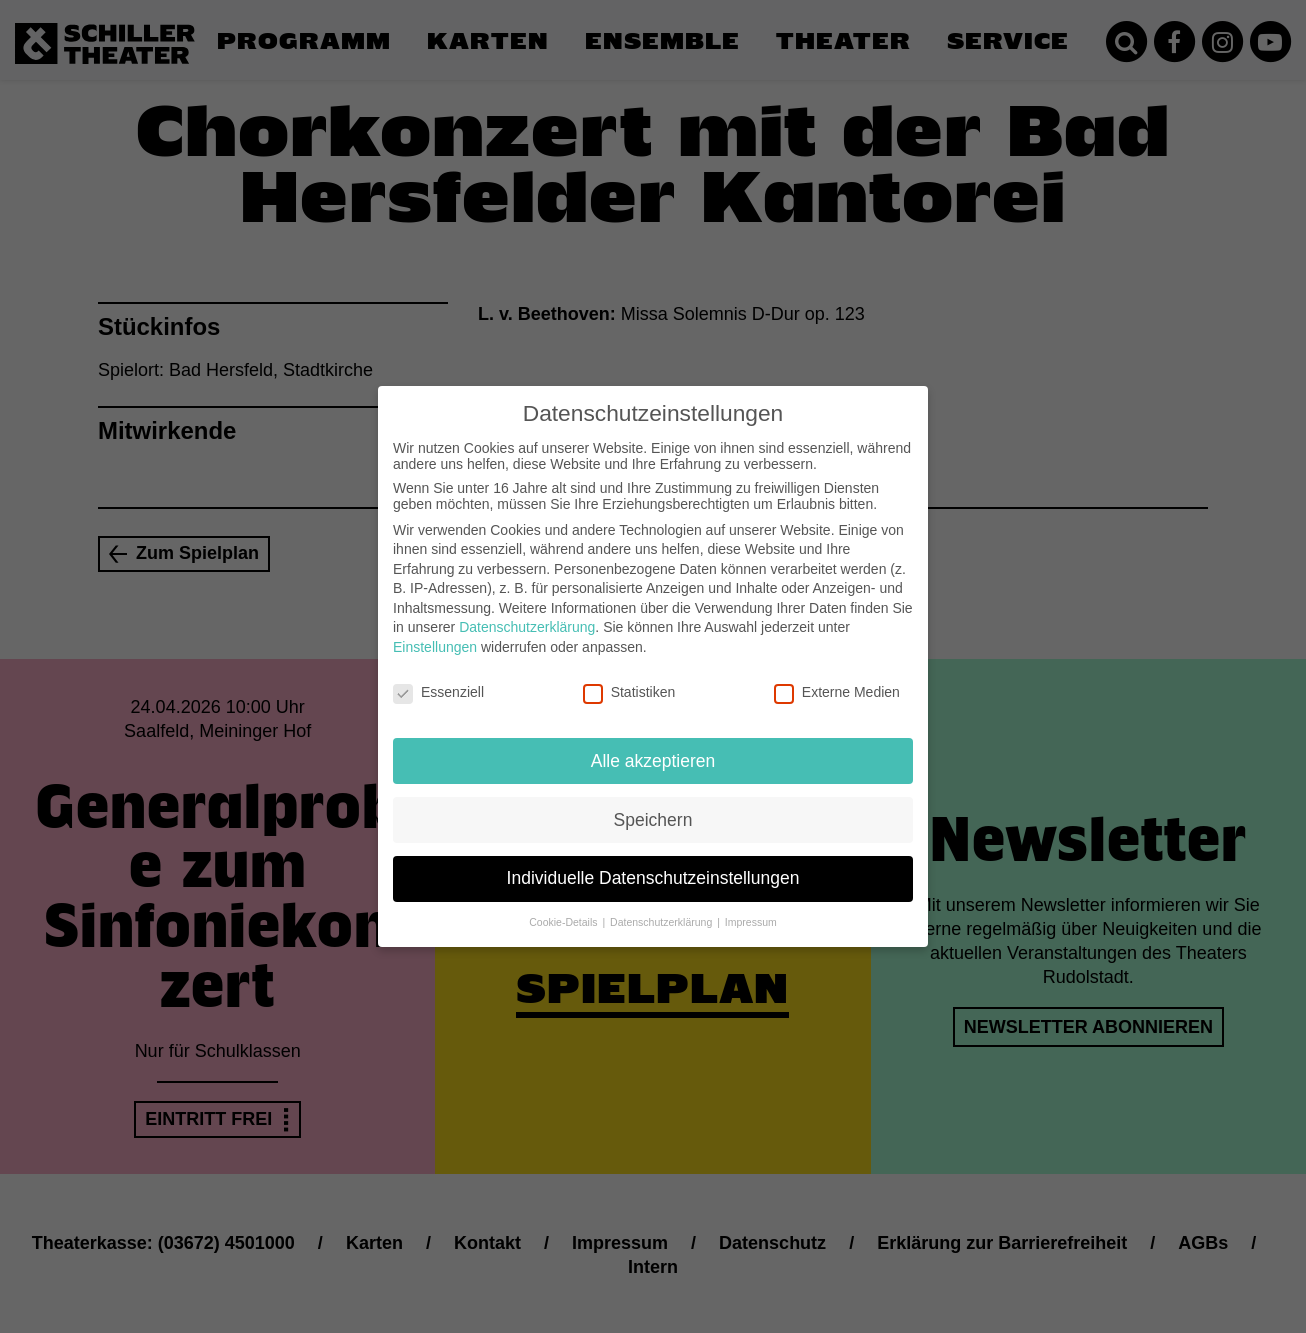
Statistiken (629, 676)
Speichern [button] (653, 803)
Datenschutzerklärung (527, 611)
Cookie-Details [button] (564, 906)
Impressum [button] (751, 906)
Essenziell (438, 676)
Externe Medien (837, 676)
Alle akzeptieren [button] (653, 744)
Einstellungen (435, 631)
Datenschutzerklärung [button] (662, 906)
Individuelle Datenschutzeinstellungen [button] (653, 862)
